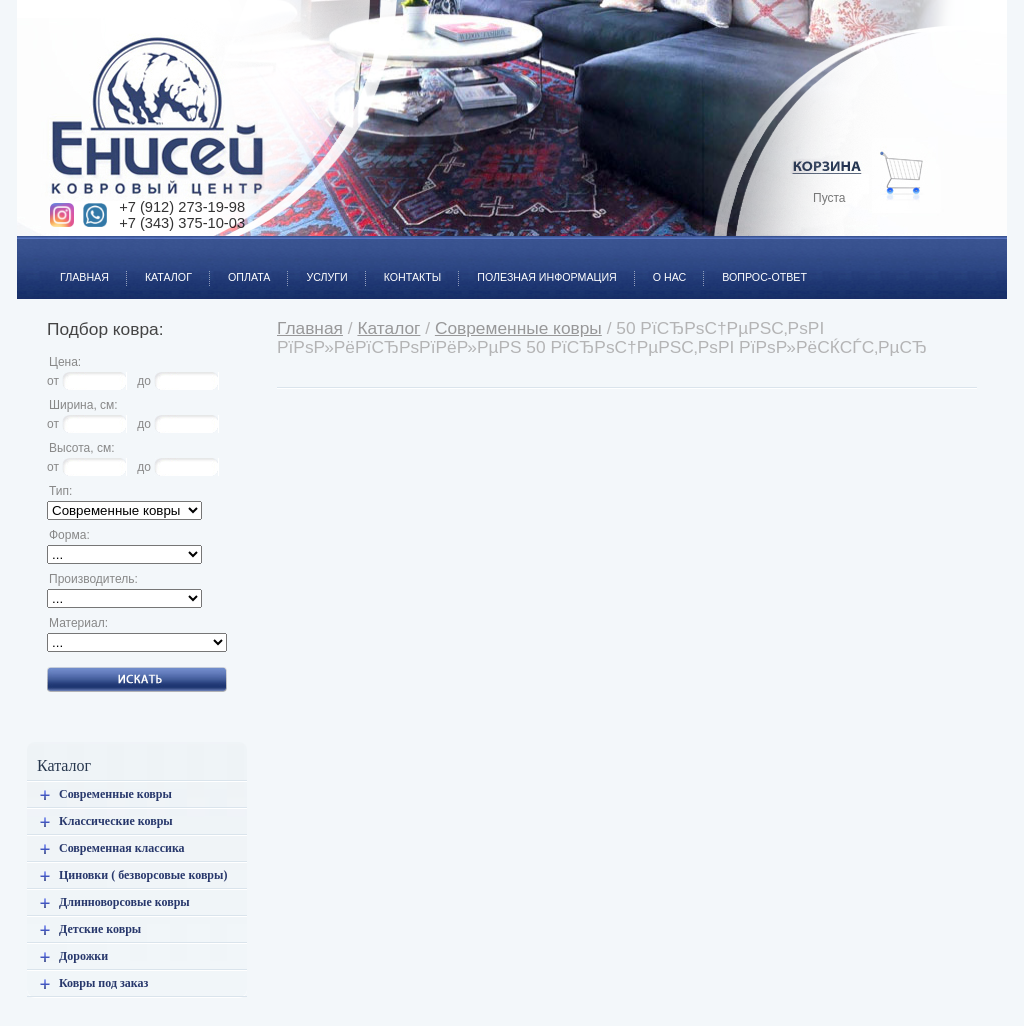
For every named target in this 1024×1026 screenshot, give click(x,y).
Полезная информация (538, 266)
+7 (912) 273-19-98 (182, 207)
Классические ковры (116, 821)
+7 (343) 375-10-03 (182, 223)
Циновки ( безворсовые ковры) (143, 875)
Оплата (240, 266)
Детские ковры (100, 929)
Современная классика (122, 848)
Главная (75, 266)
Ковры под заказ (103, 983)
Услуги (317, 266)
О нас (661, 266)
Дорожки (83, 956)
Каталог (159, 266)
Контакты (404, 266)
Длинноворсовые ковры (124, 902)
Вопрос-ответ (755, 266)
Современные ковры (115, 794)
